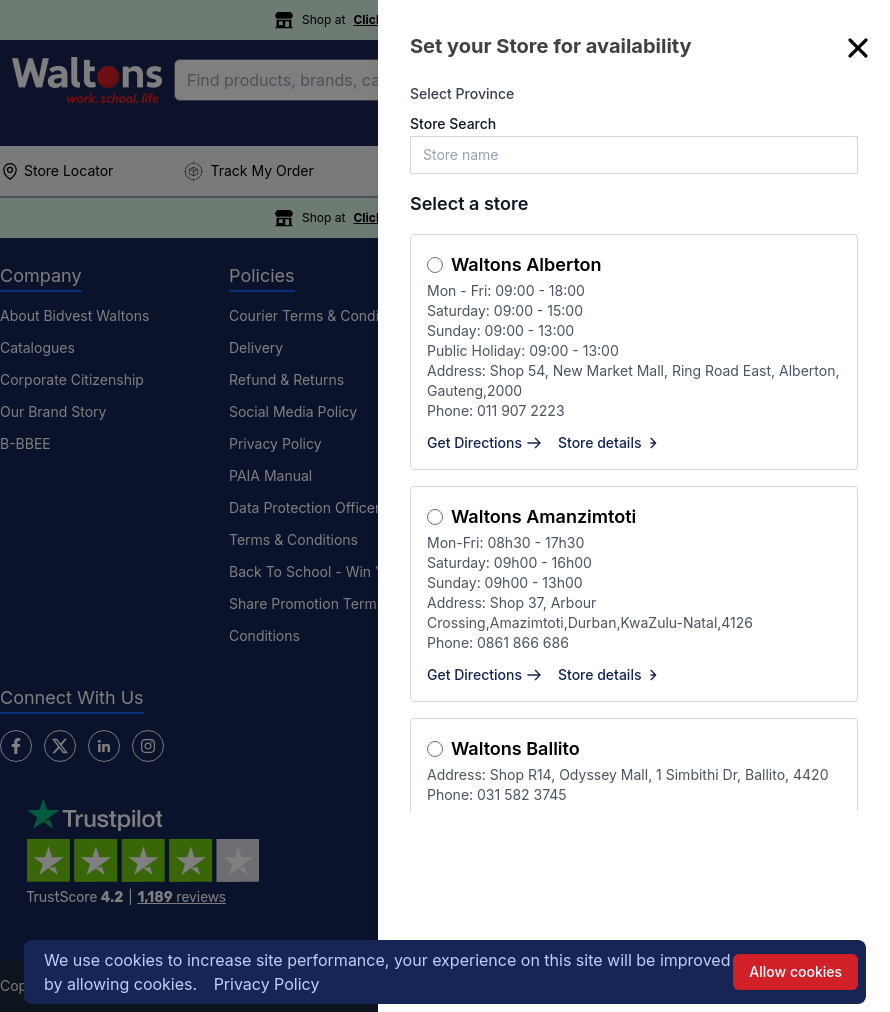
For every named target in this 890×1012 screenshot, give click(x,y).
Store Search (453, 123)
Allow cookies (795, 971)
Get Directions (484, 442)
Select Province (462, 93)
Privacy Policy (267, 984)
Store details (610, 442)
